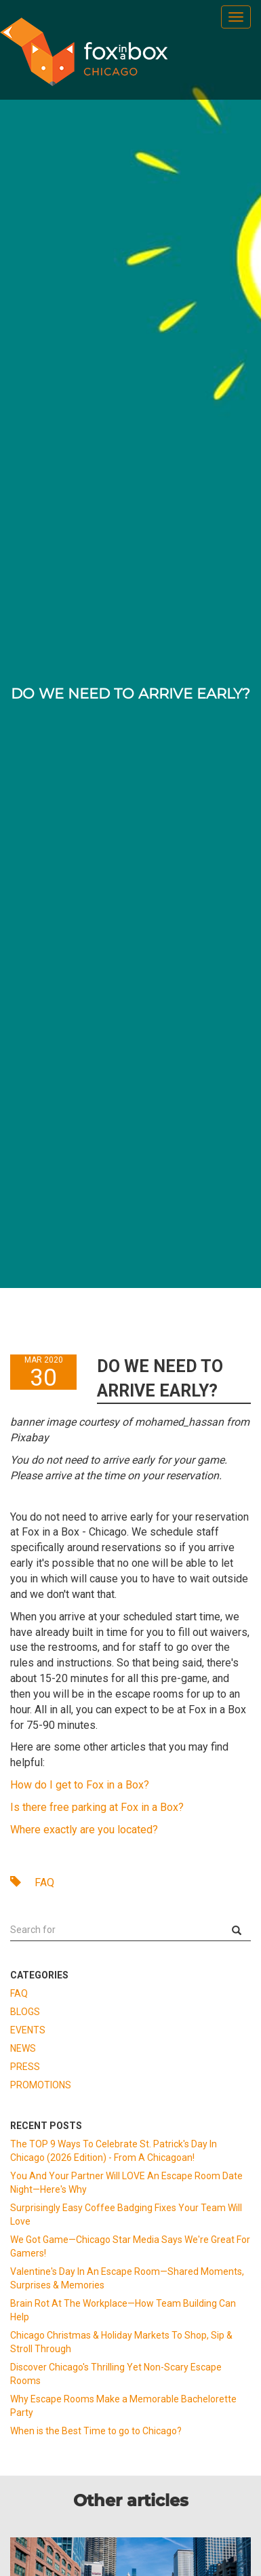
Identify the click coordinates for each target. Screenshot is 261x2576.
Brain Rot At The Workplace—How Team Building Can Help (123, 2310)
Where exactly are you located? (84, 1829)
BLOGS (25, 2011)
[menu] (236, 16)
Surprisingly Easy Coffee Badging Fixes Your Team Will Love (126, 2214)
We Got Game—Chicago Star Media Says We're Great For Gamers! (130, 2246)
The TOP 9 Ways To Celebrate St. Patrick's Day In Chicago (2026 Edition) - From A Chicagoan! (113, 2151)
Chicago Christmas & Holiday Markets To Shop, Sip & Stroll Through (121, 2342)
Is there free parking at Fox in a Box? (97, 1807)
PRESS (25, 2066)
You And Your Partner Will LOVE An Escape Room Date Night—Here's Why (126, 2182)
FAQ (32, 1882)
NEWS (23, 2048)
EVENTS (27, 2030)
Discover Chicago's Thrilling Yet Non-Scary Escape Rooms (116, 2374)
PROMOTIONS (40, 2085)
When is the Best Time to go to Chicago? (96, 2430)
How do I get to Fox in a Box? (79, 1784)
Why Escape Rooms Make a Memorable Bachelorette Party (123, 2406)
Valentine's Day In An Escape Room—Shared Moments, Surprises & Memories (127, 2278)
